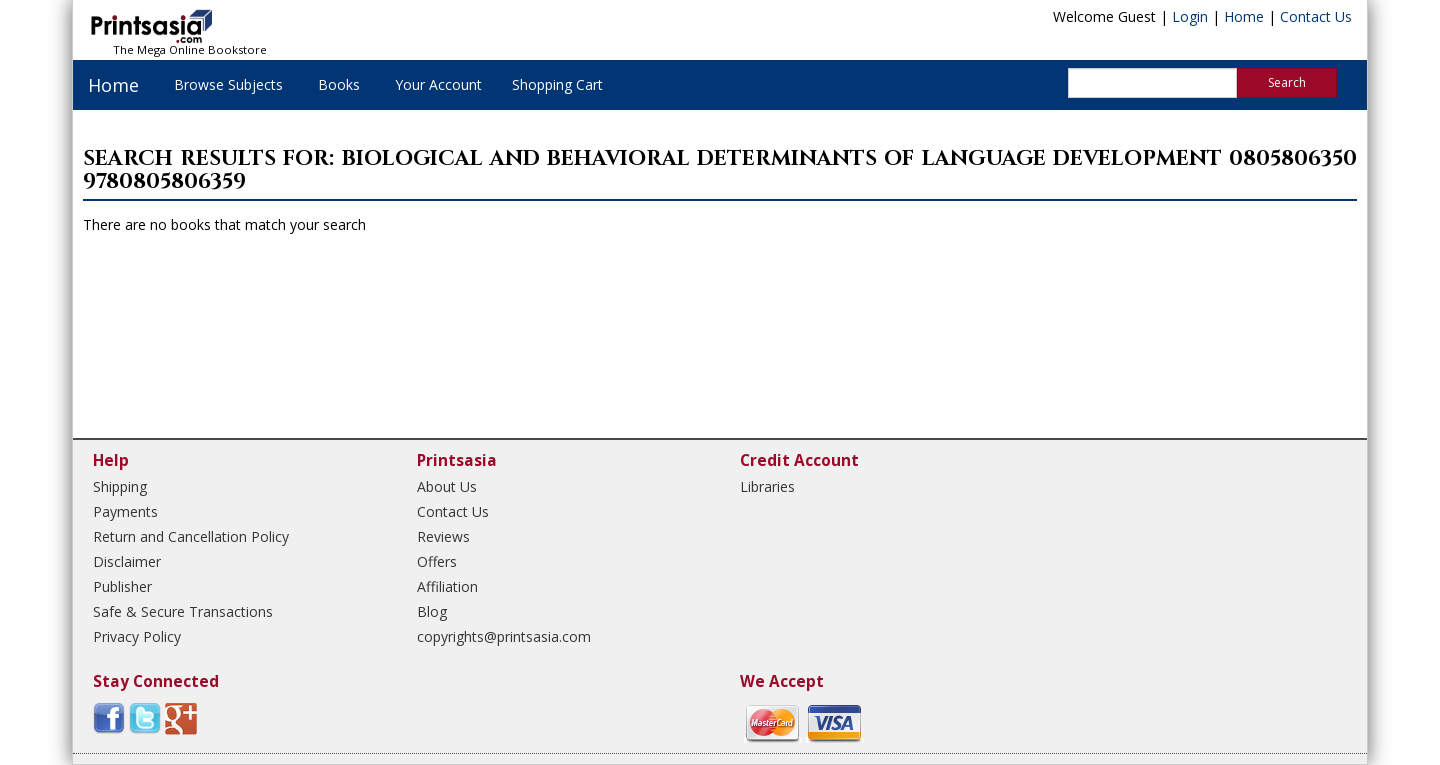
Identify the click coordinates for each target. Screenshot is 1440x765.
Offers (437, 561)
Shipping (120, 486)
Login (1190, 16)
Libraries (767, 486)
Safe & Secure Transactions (183, 611)
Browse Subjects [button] (228, 84)
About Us (447, 486)
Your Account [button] (438, 84)
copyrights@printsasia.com (504, 636)
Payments (125, 511)
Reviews (443, 536)
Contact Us (1316, 16)
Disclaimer (127, 561)
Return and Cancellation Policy (191, 536)
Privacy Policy (137, 636)
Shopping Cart (557, 84)
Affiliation (447, 586)
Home (1244, 16)
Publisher (122, 586)
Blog (432, 611)
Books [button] (339, 84)
